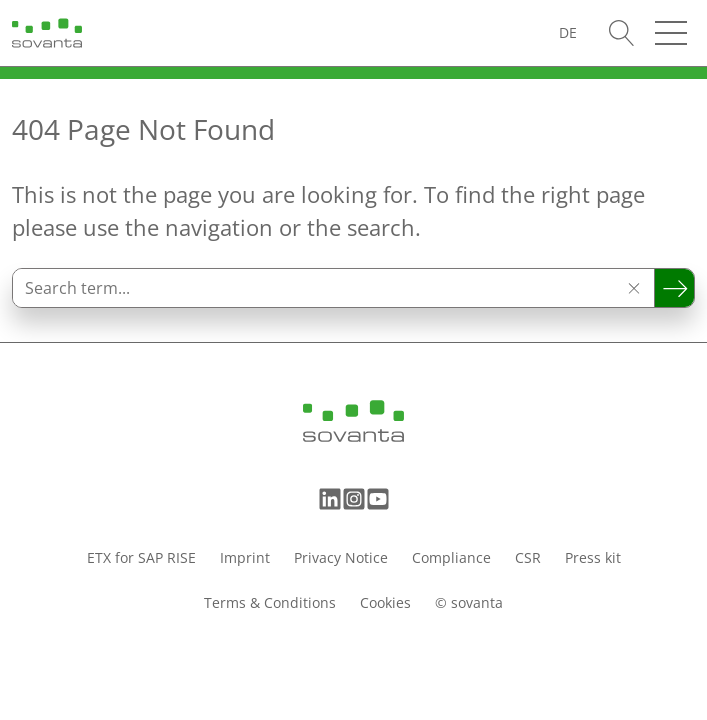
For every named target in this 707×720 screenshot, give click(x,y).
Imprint (245, 557)
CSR (528, 557)
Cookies (385, 602)
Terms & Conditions (270, 602)
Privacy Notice (341, 557)
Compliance (451, 557)
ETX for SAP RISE (141, 557)
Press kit (593, 557)
